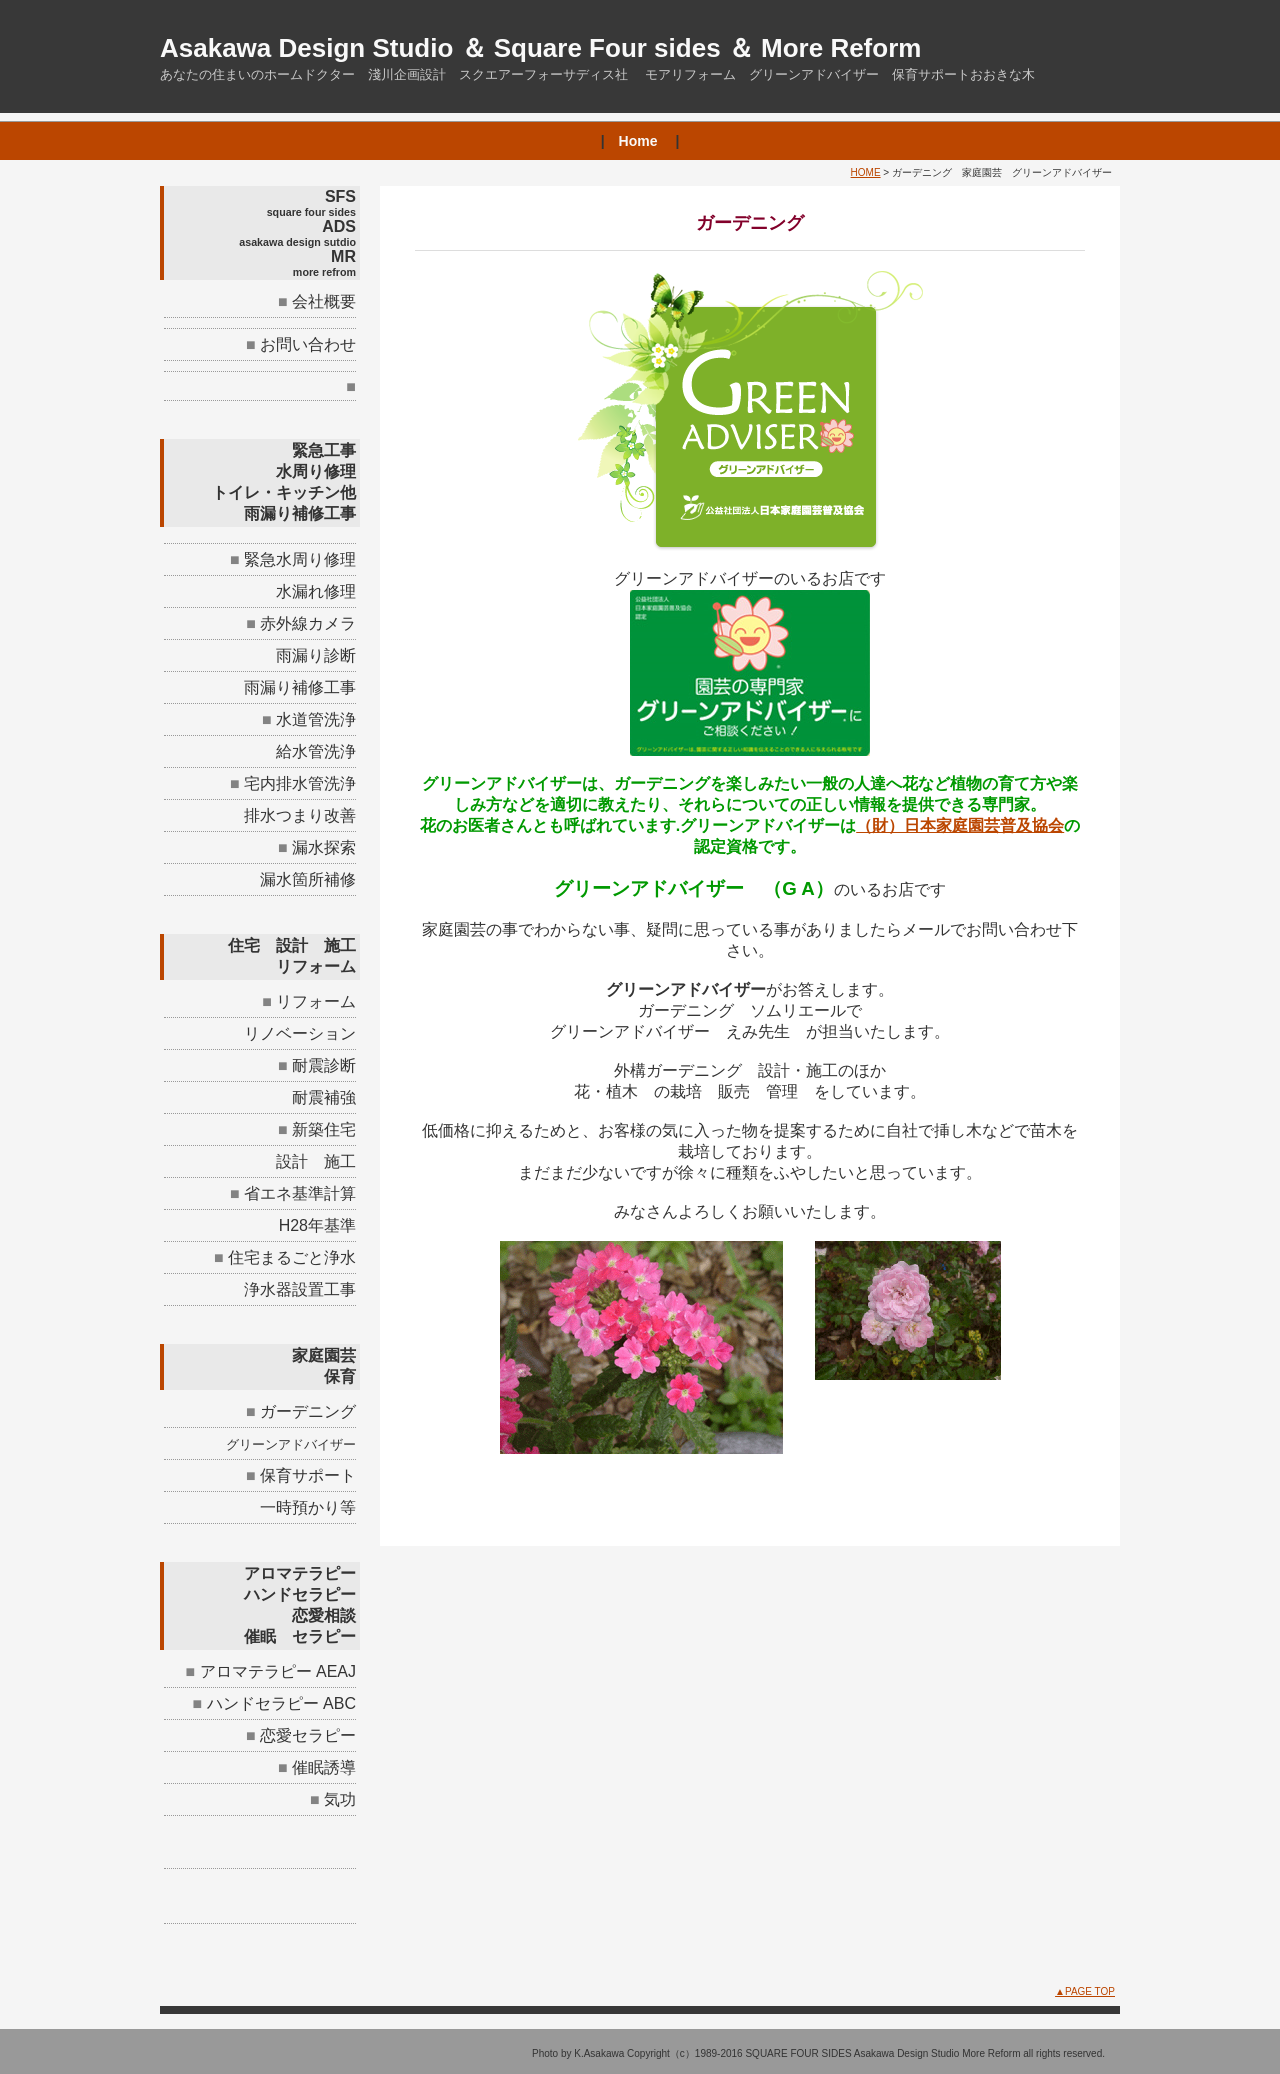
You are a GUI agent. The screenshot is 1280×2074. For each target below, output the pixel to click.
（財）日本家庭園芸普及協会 (960, 825)
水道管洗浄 (316, 719)
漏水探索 (324, 847)
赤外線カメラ (308, 623)
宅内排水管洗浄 (300, 783)
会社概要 (324, 301)
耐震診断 (324, 1065)
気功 (340, 1799)
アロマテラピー (256, 1671)
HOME (866, 172)
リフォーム (316, 1001)
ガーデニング (308, 1411)
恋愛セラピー (308, 1735)
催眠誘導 (324, 1767)
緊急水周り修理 (308, 559)
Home (638, 141)
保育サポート (308, 1475)
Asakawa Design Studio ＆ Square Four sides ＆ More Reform (540, 48)
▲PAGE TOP (1085, 1991)
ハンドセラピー (263, 1703)
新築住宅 (324, 1129)
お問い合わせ (308, 344)
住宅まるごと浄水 (292, 1257)
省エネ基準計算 (300, 1193)
